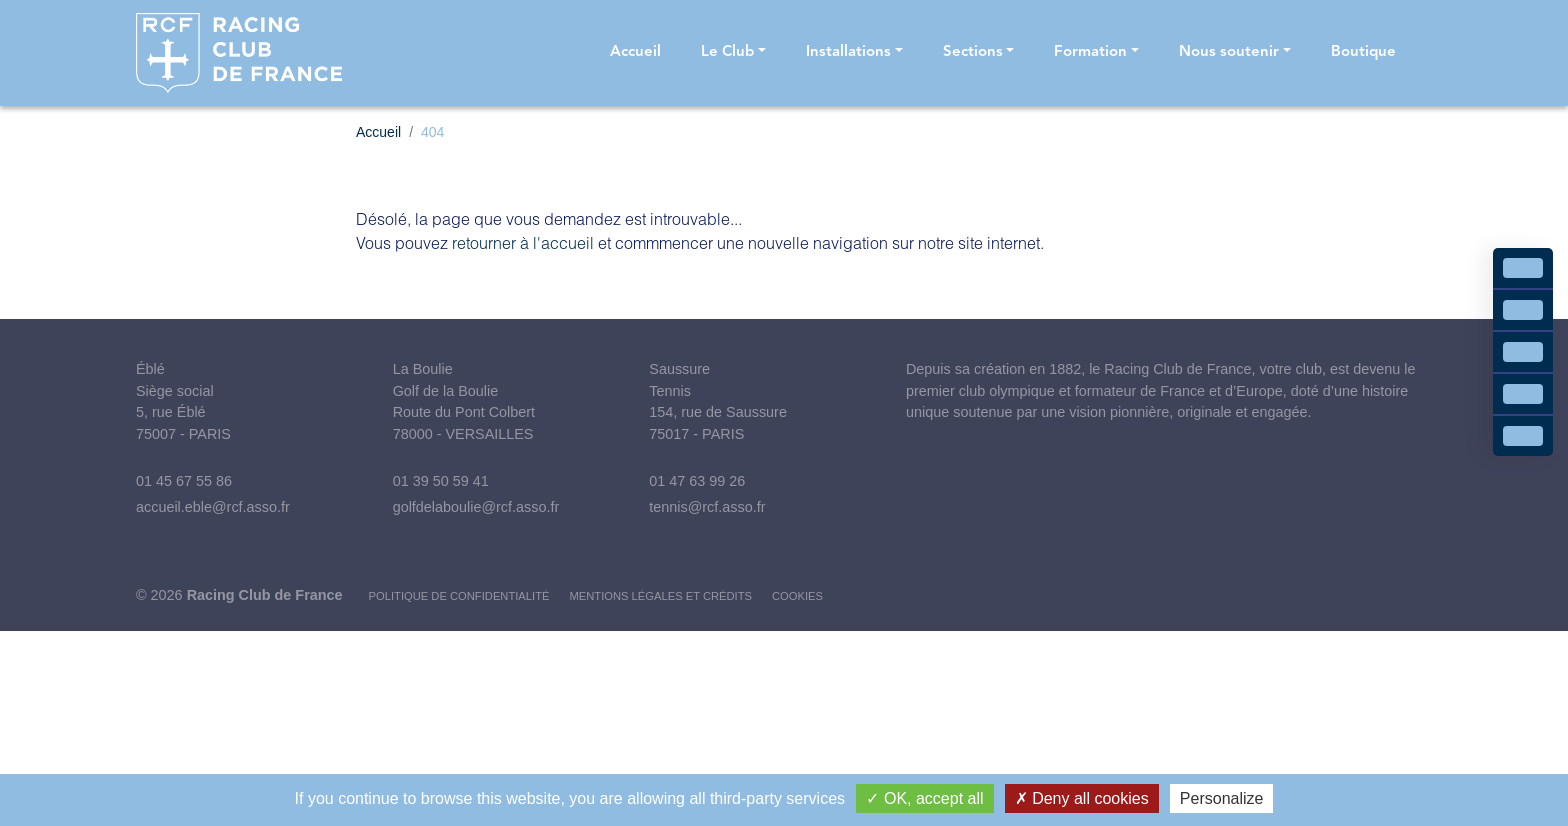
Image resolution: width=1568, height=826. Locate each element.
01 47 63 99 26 (697, 481)
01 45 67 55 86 (184, 481)
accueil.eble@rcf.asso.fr (213, 507)
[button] (733, 53)
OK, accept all (924, 798)
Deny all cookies (1082, 798)
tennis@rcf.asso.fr (707, 507)
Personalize (1222, 798)
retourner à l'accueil (523, 242)
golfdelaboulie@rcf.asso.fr (476, 507)
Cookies (797, 596)
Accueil (378, 132)
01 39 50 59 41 (441, 481)
